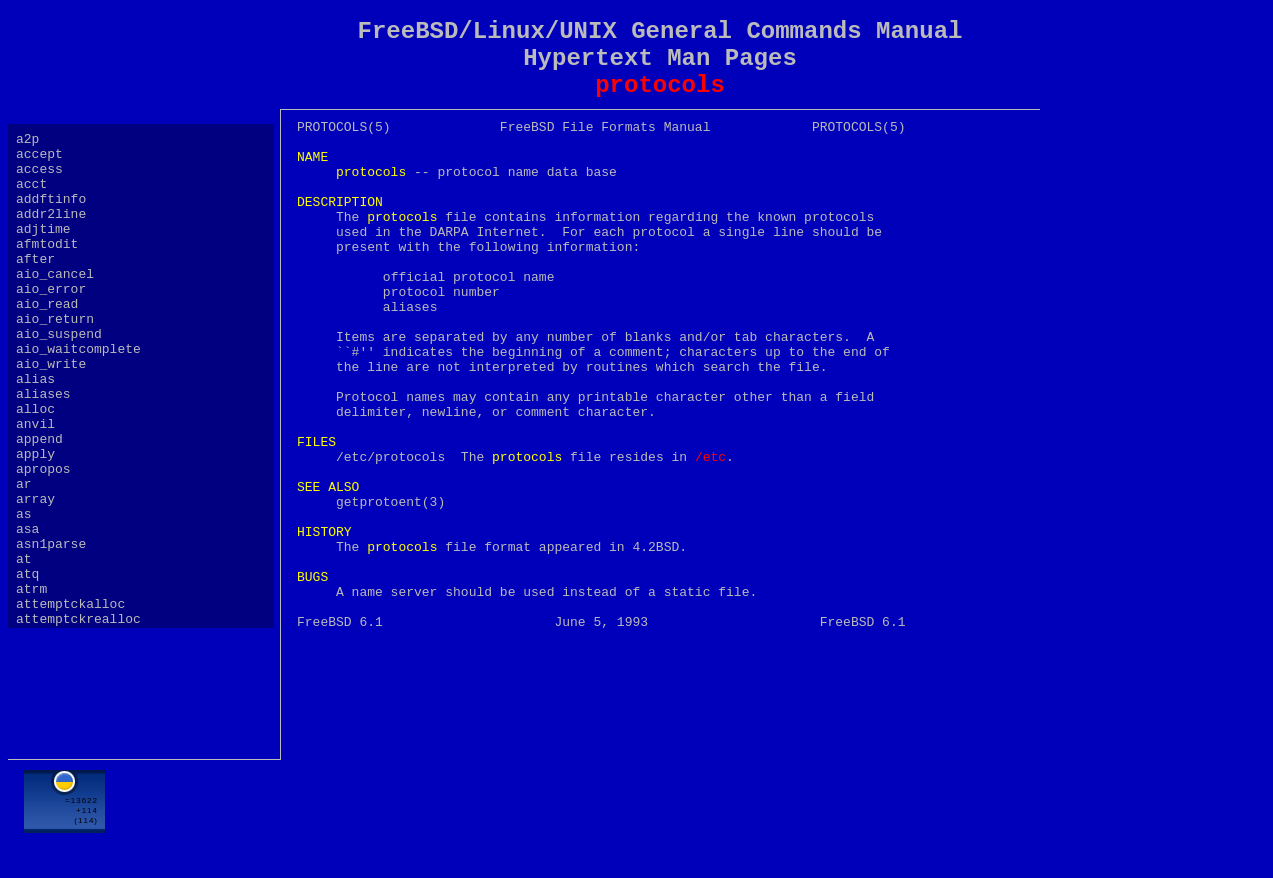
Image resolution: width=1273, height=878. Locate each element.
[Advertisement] (660, 815)
